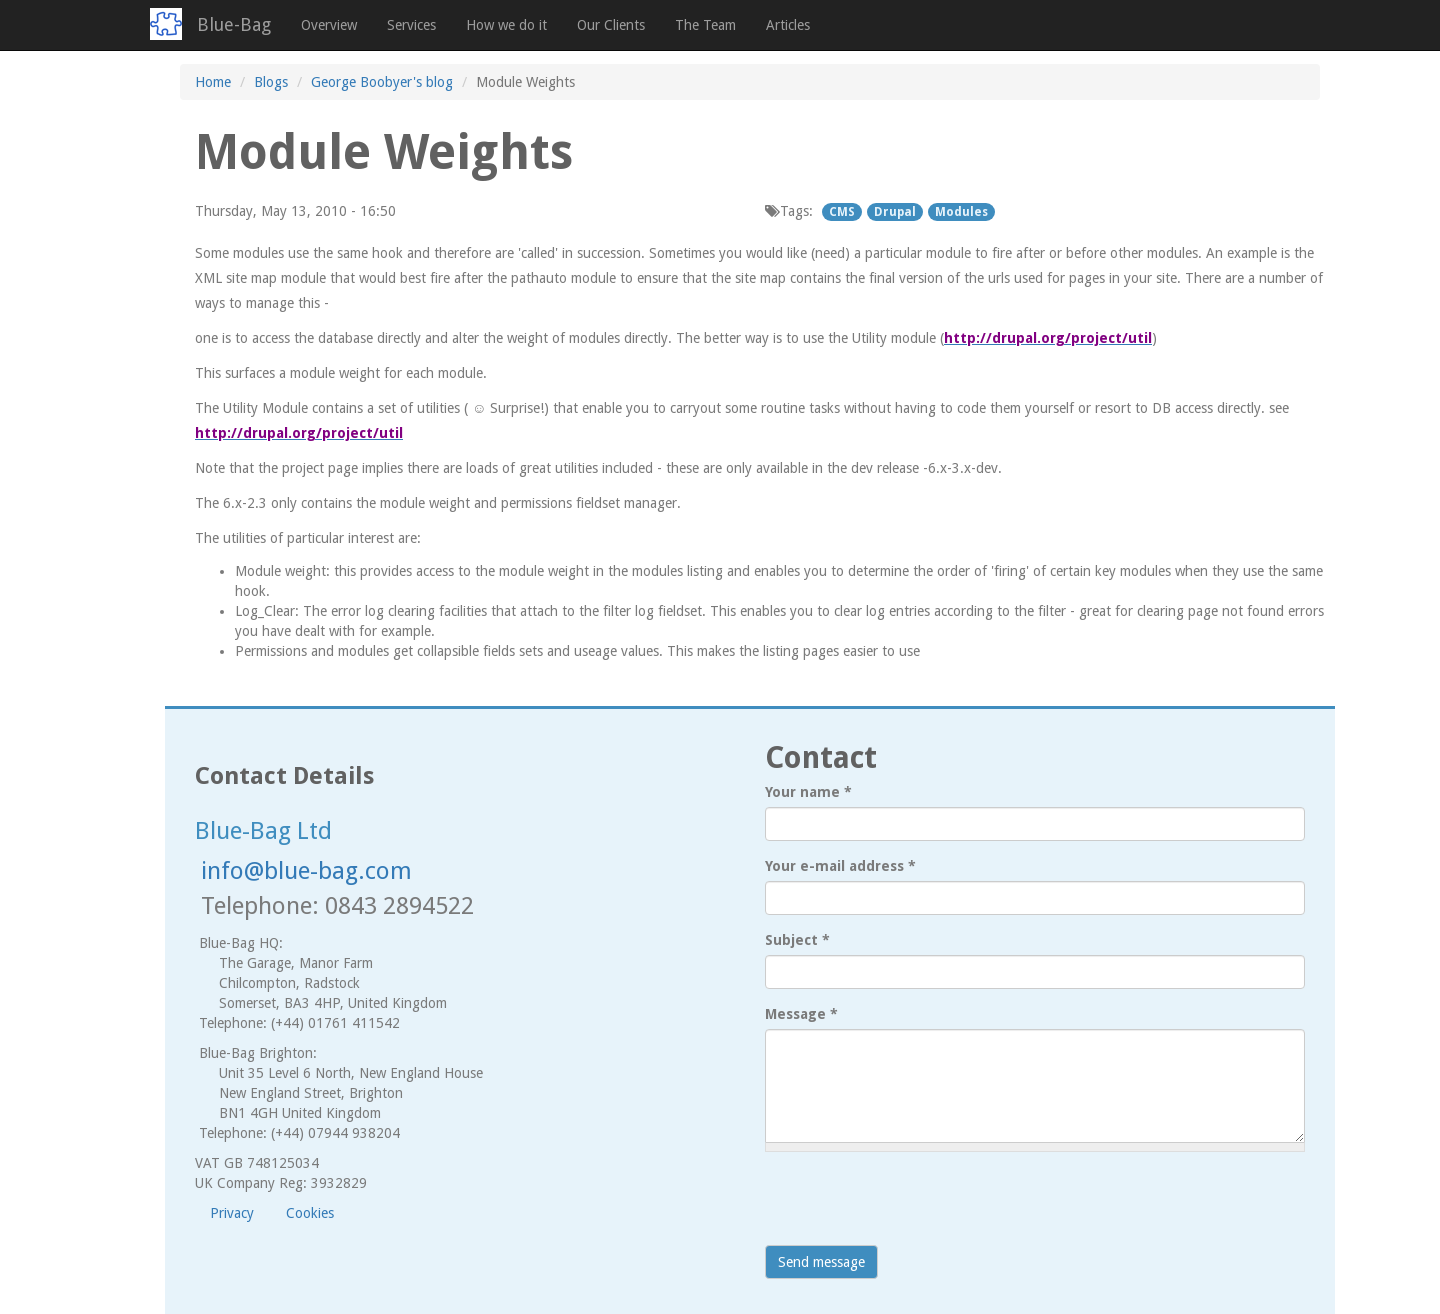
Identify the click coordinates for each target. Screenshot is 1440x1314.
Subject (797, 940)
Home (213, 82)
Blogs (271, 82)
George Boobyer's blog (382, 82)
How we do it (506, 25)
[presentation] (917, 1206)
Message (801, 1014)
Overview (329, 25)
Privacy (232, 1213)
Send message (821, 1262)
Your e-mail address (840, 866)
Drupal (895, 212)
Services (411, 25)
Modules (961, 212)
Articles (788, 25)
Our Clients (611, 25)
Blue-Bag (234, 24)
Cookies (310, 1213)
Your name (808, 792)
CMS (842, 212)
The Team (705, 25)
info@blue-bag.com (306, 871)
